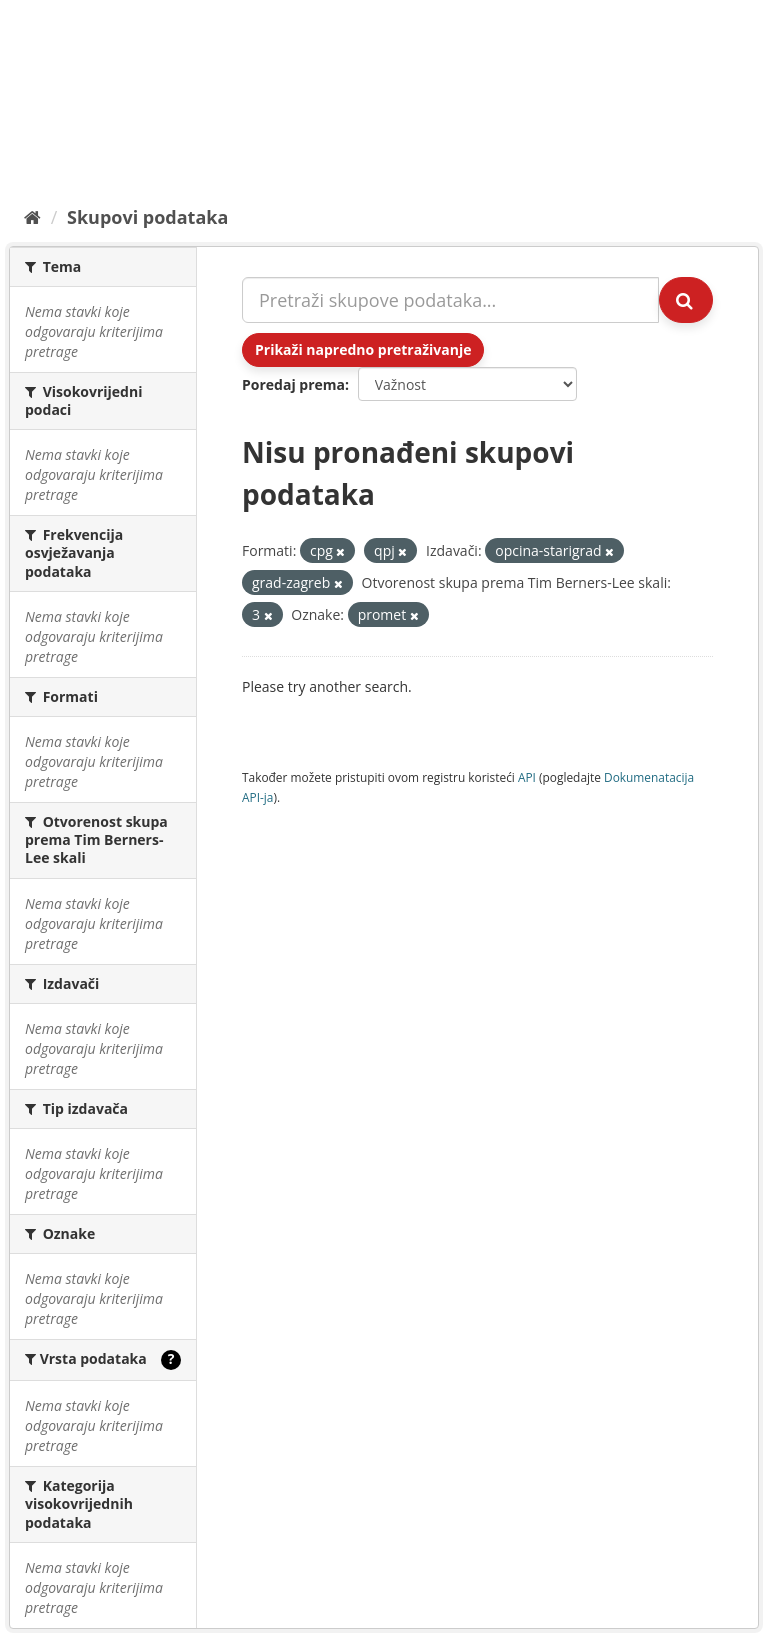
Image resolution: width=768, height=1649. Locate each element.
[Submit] (686, 300)
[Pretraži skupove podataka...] (450, 300)
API (527, 777)
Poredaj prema (293, 384)
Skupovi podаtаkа (147, 217)
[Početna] (32, 217)
